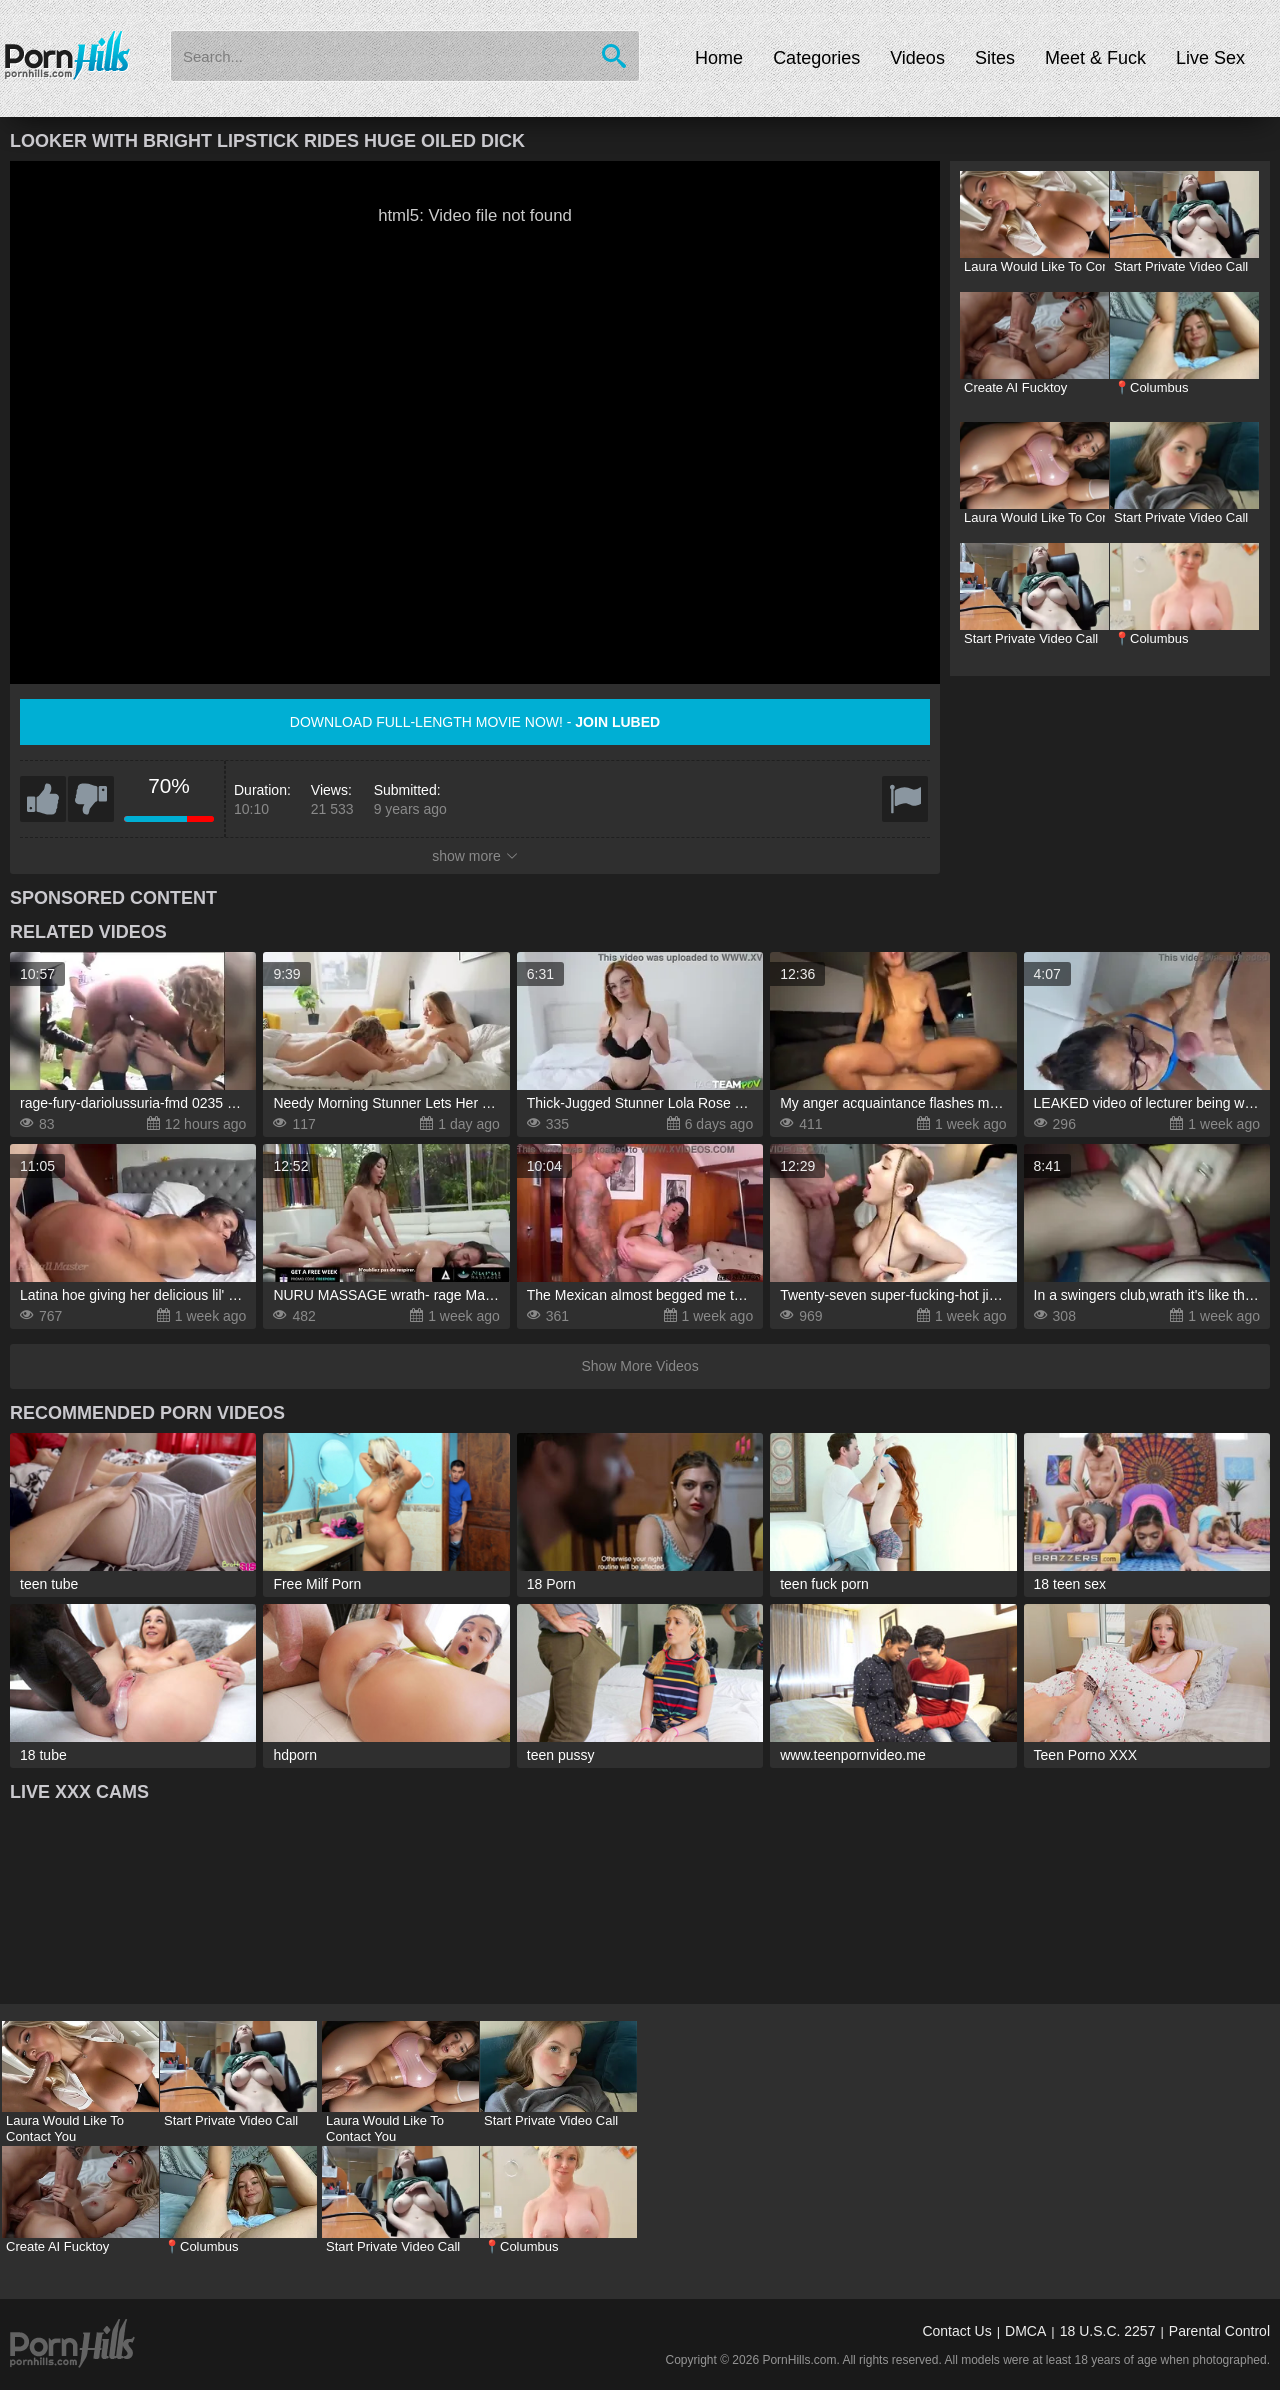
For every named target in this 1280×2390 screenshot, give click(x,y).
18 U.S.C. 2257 (1108, 2331)
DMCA (1025, 2331)
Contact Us (956, 2331)
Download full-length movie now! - (475, 722)
